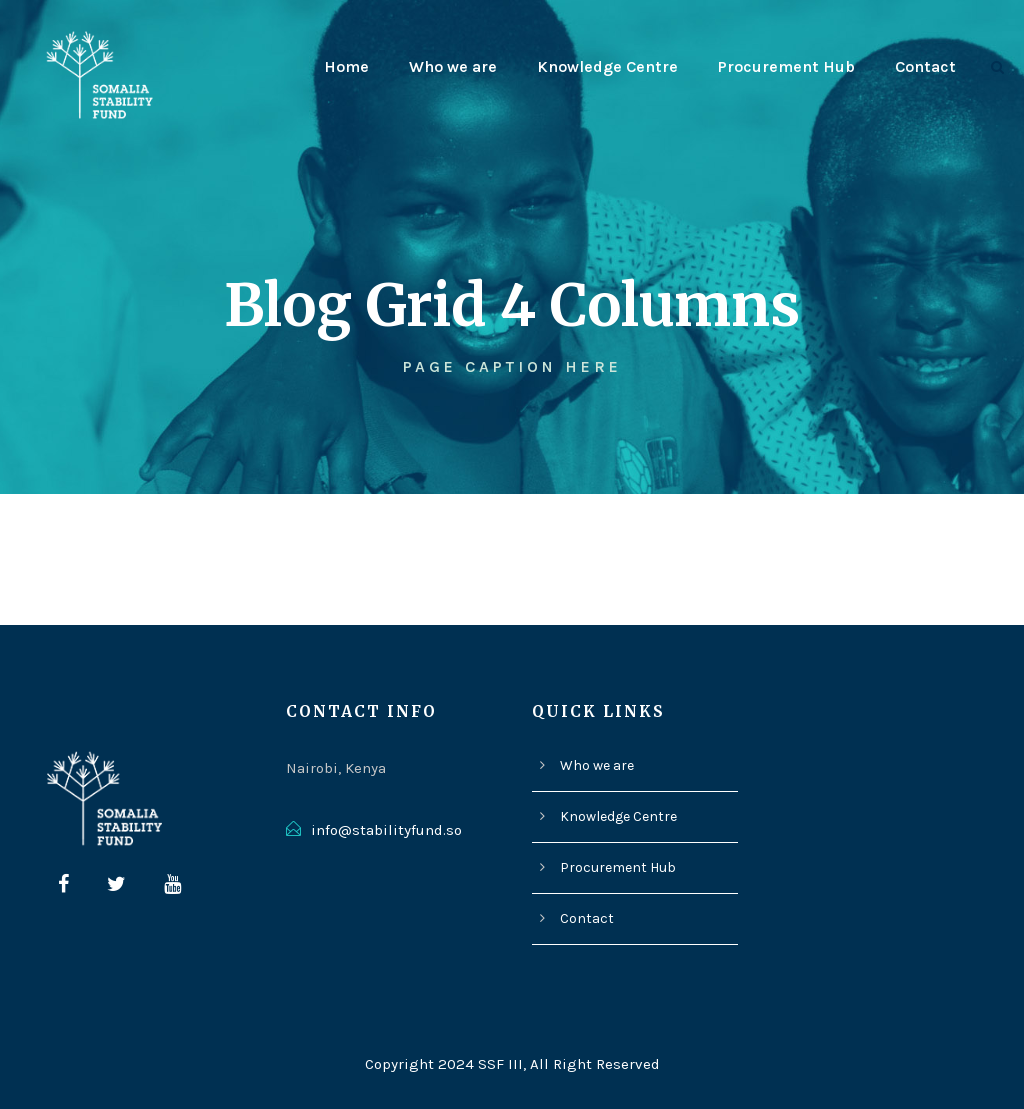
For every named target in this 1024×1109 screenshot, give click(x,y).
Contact (926, 66)
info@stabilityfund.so (385, 830)
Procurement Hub (791, 66)
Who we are (468, 66)
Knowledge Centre (618, 66)
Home (363, 66)
